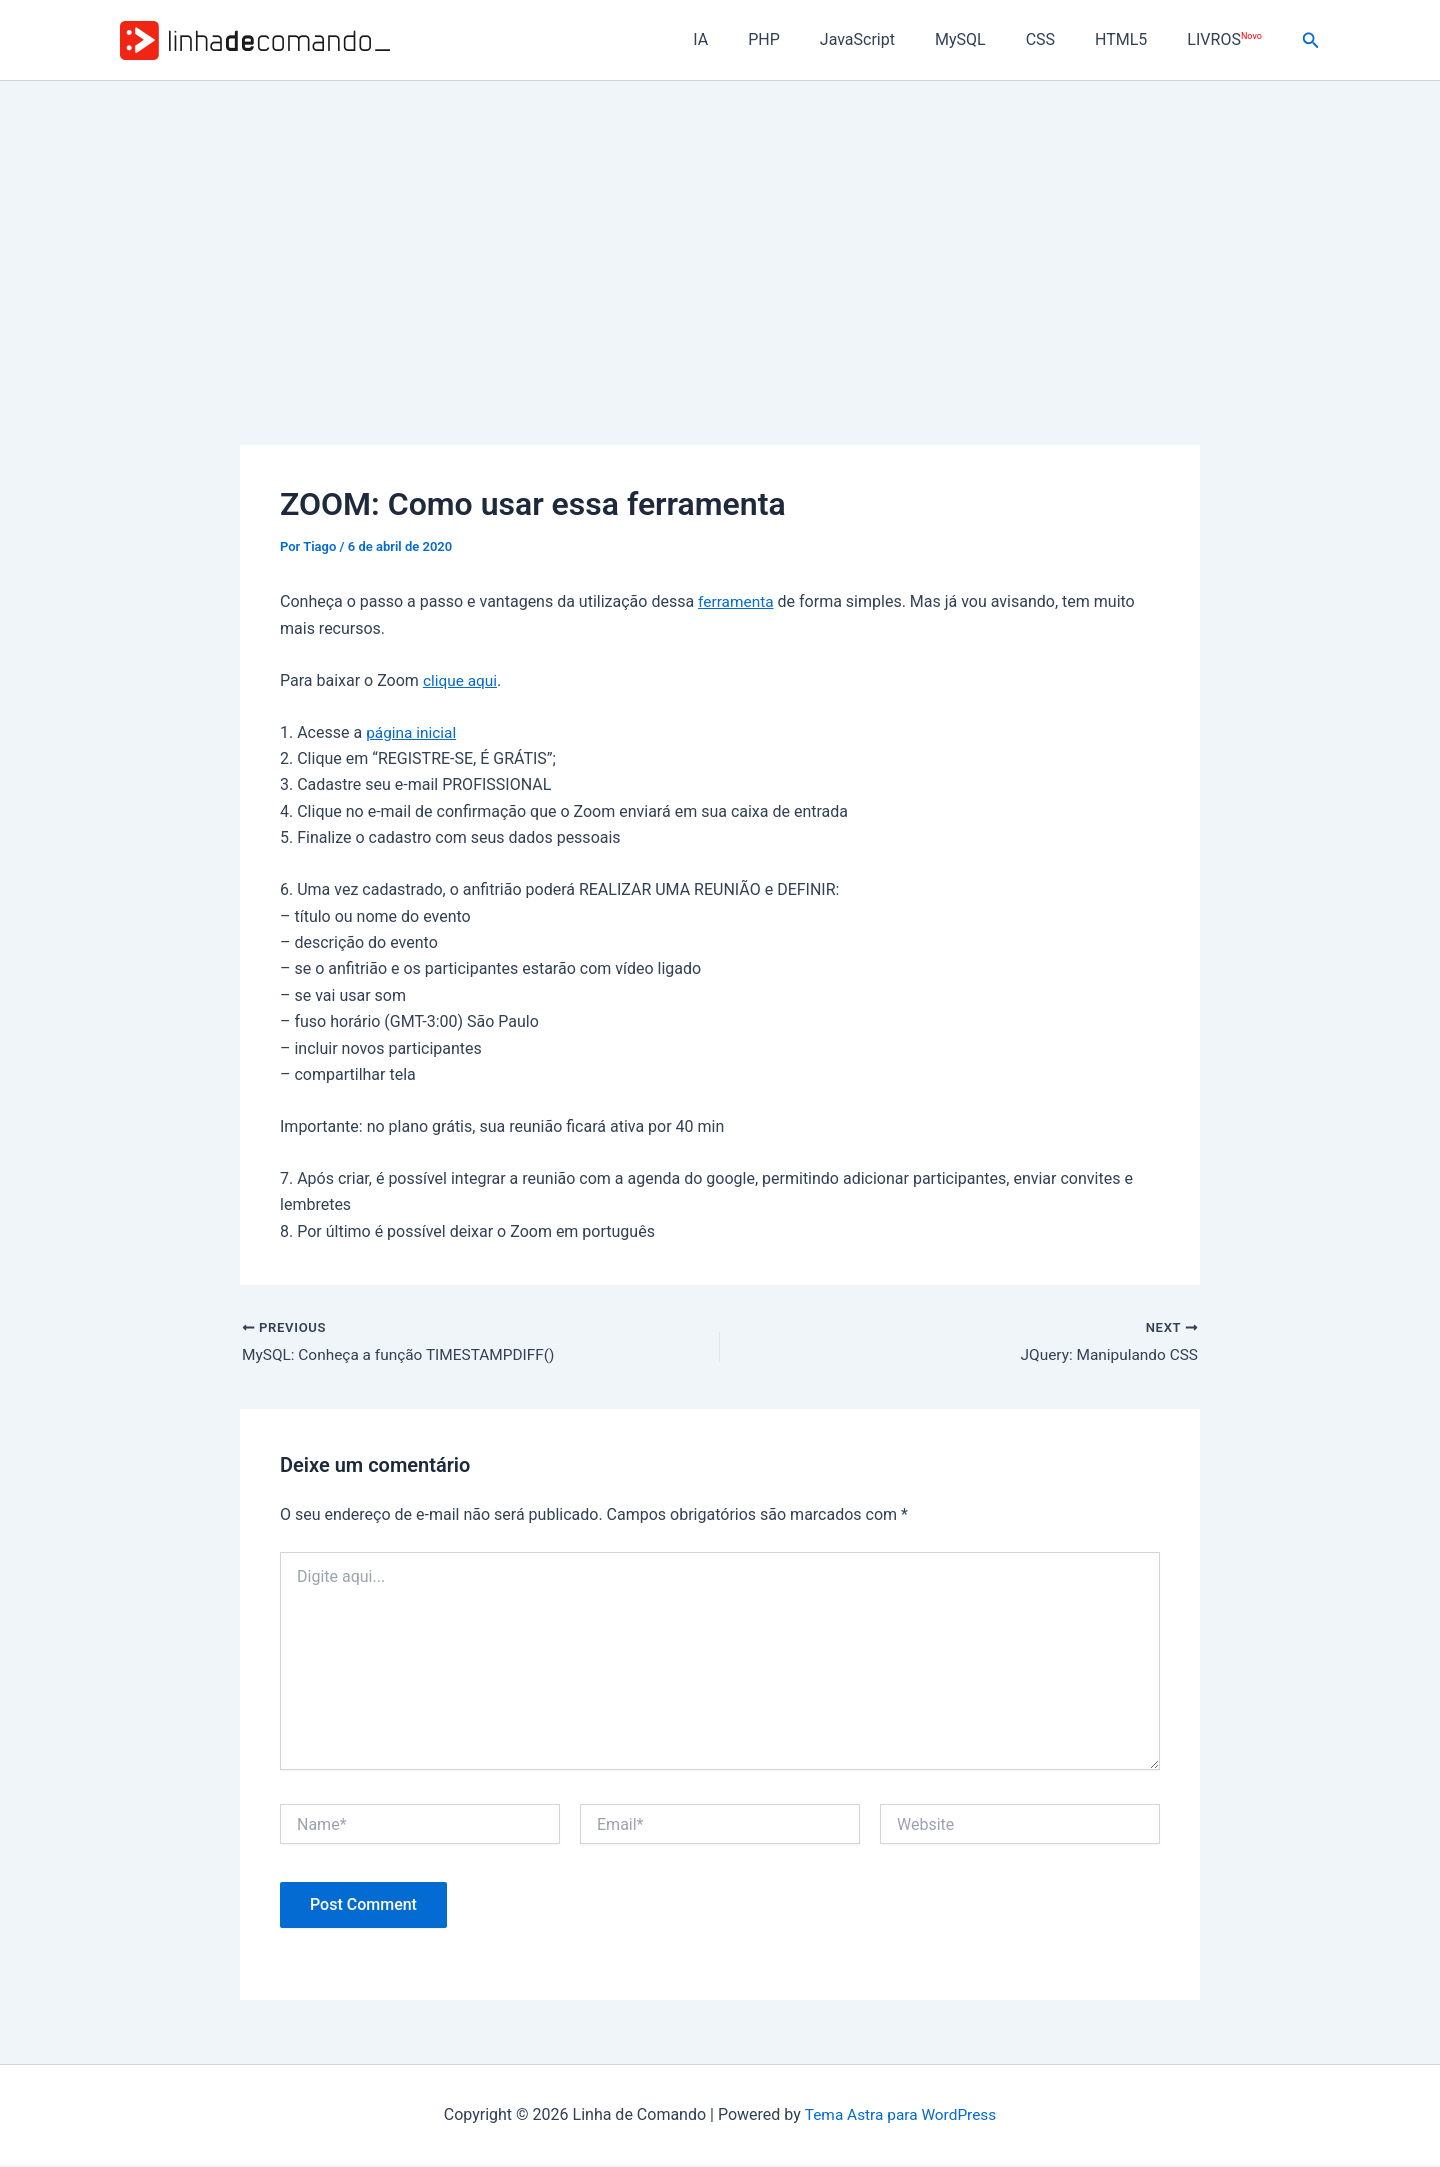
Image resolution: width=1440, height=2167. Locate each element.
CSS (1060, 39)
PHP (808, 39)
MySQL (988, 39)
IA (752, 39)
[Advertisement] (720, 231)
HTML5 (1133, 39)
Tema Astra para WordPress (900, 2116)
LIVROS (1228, 39)
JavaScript (893, 39)
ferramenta (737, 601)
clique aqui (461, 680)
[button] (1311, 40)
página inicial (413, 732)
